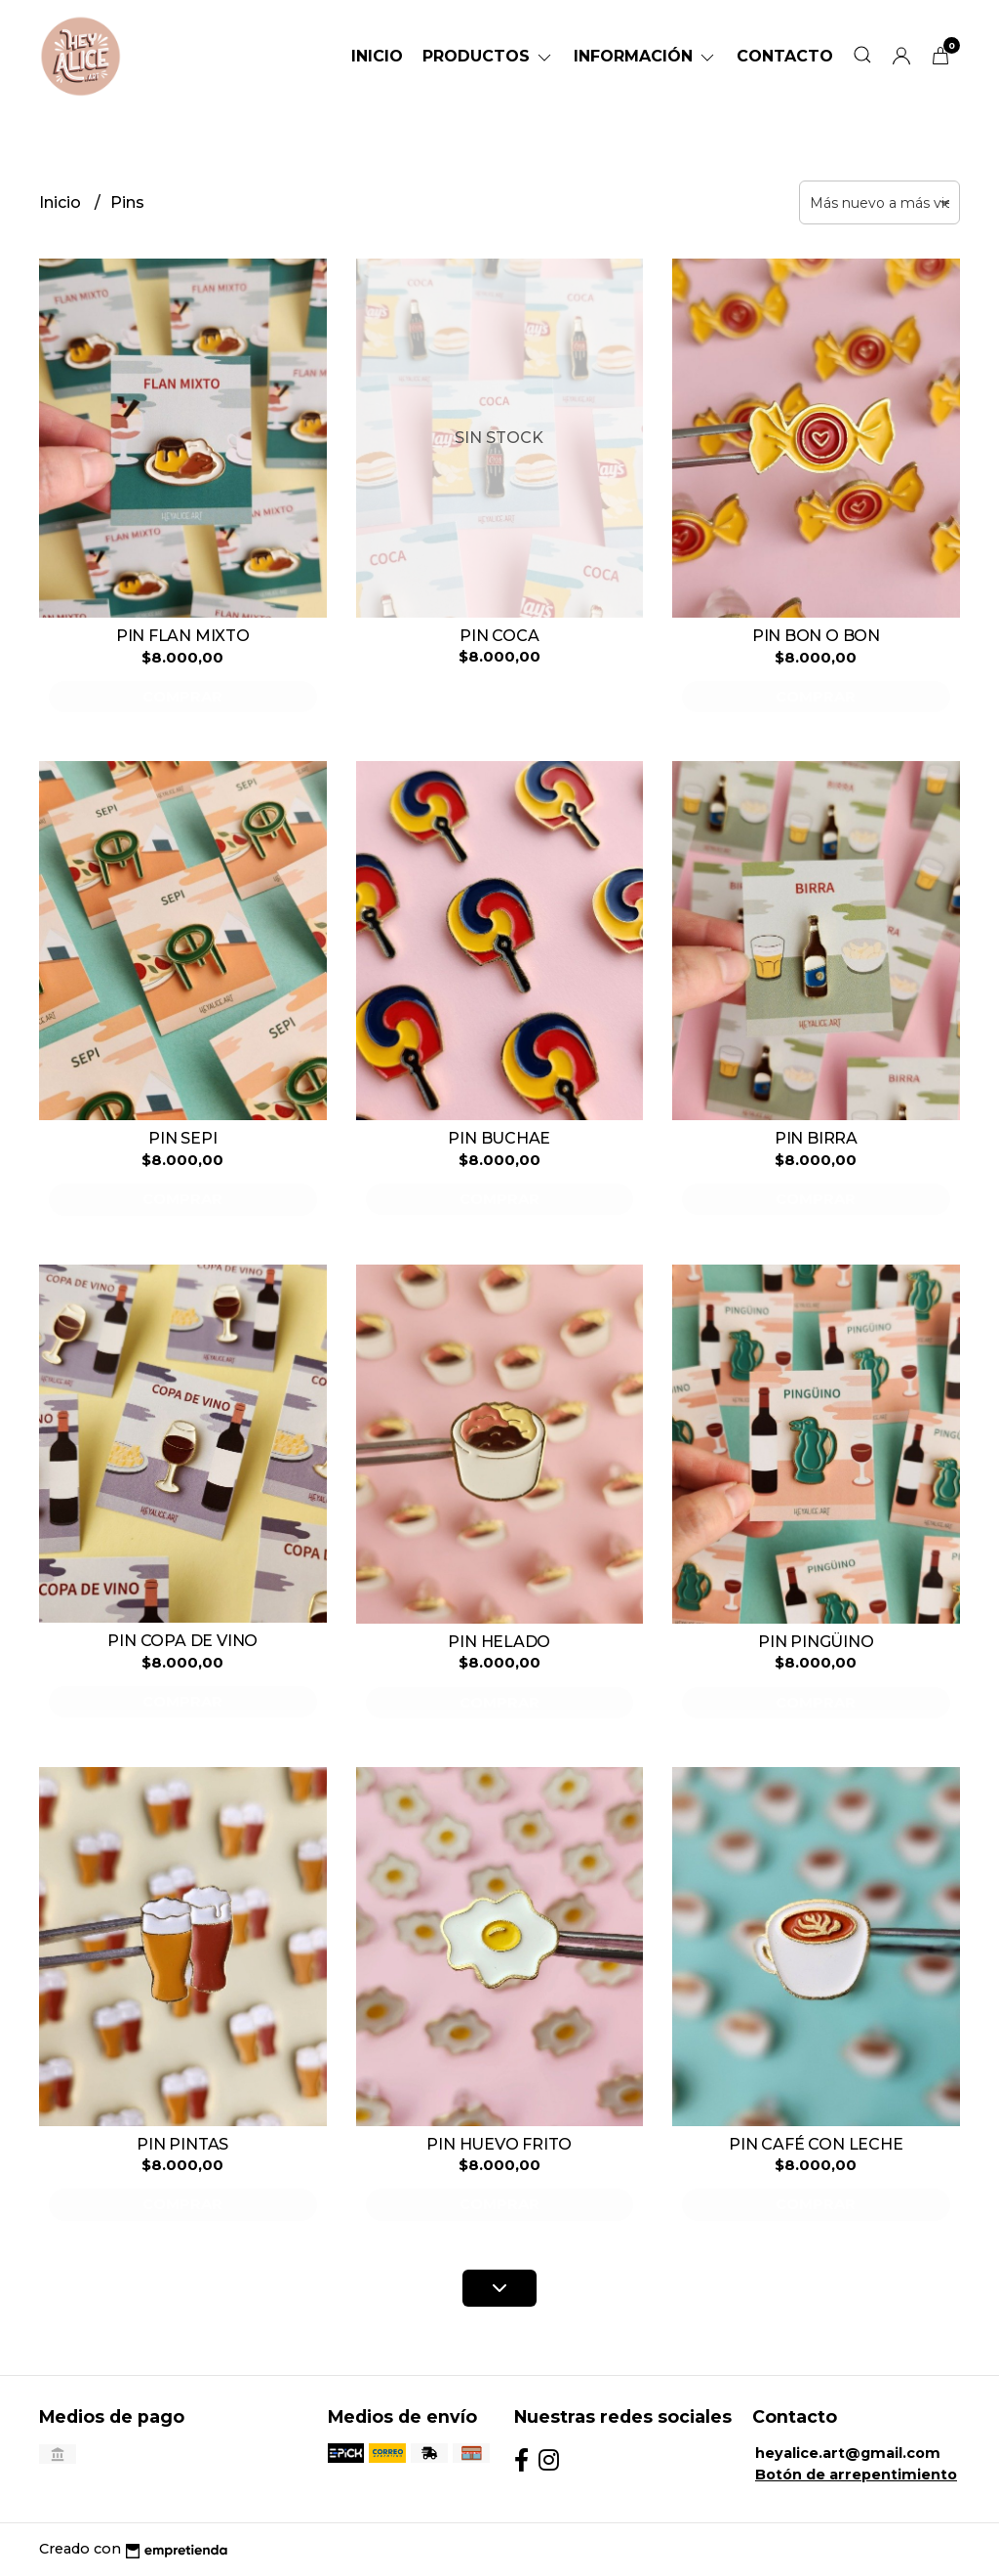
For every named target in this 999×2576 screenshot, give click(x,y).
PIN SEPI (182, 1138)
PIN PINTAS (182, 2144)
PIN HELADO (499, 1641)
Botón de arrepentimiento (856, 2474)
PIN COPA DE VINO (182, 1640)
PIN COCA (499, 635)
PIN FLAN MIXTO (183, 635)
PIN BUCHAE (499, 1138)
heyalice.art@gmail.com (847, 2453)
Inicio (377, 56)
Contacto (785, 56)
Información (645, 56)
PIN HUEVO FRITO (499, 2144)
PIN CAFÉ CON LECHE (815, 2144)
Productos (488, 56)
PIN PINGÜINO (815, 1641)
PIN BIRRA (816, 1138)
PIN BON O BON (816, 635)
